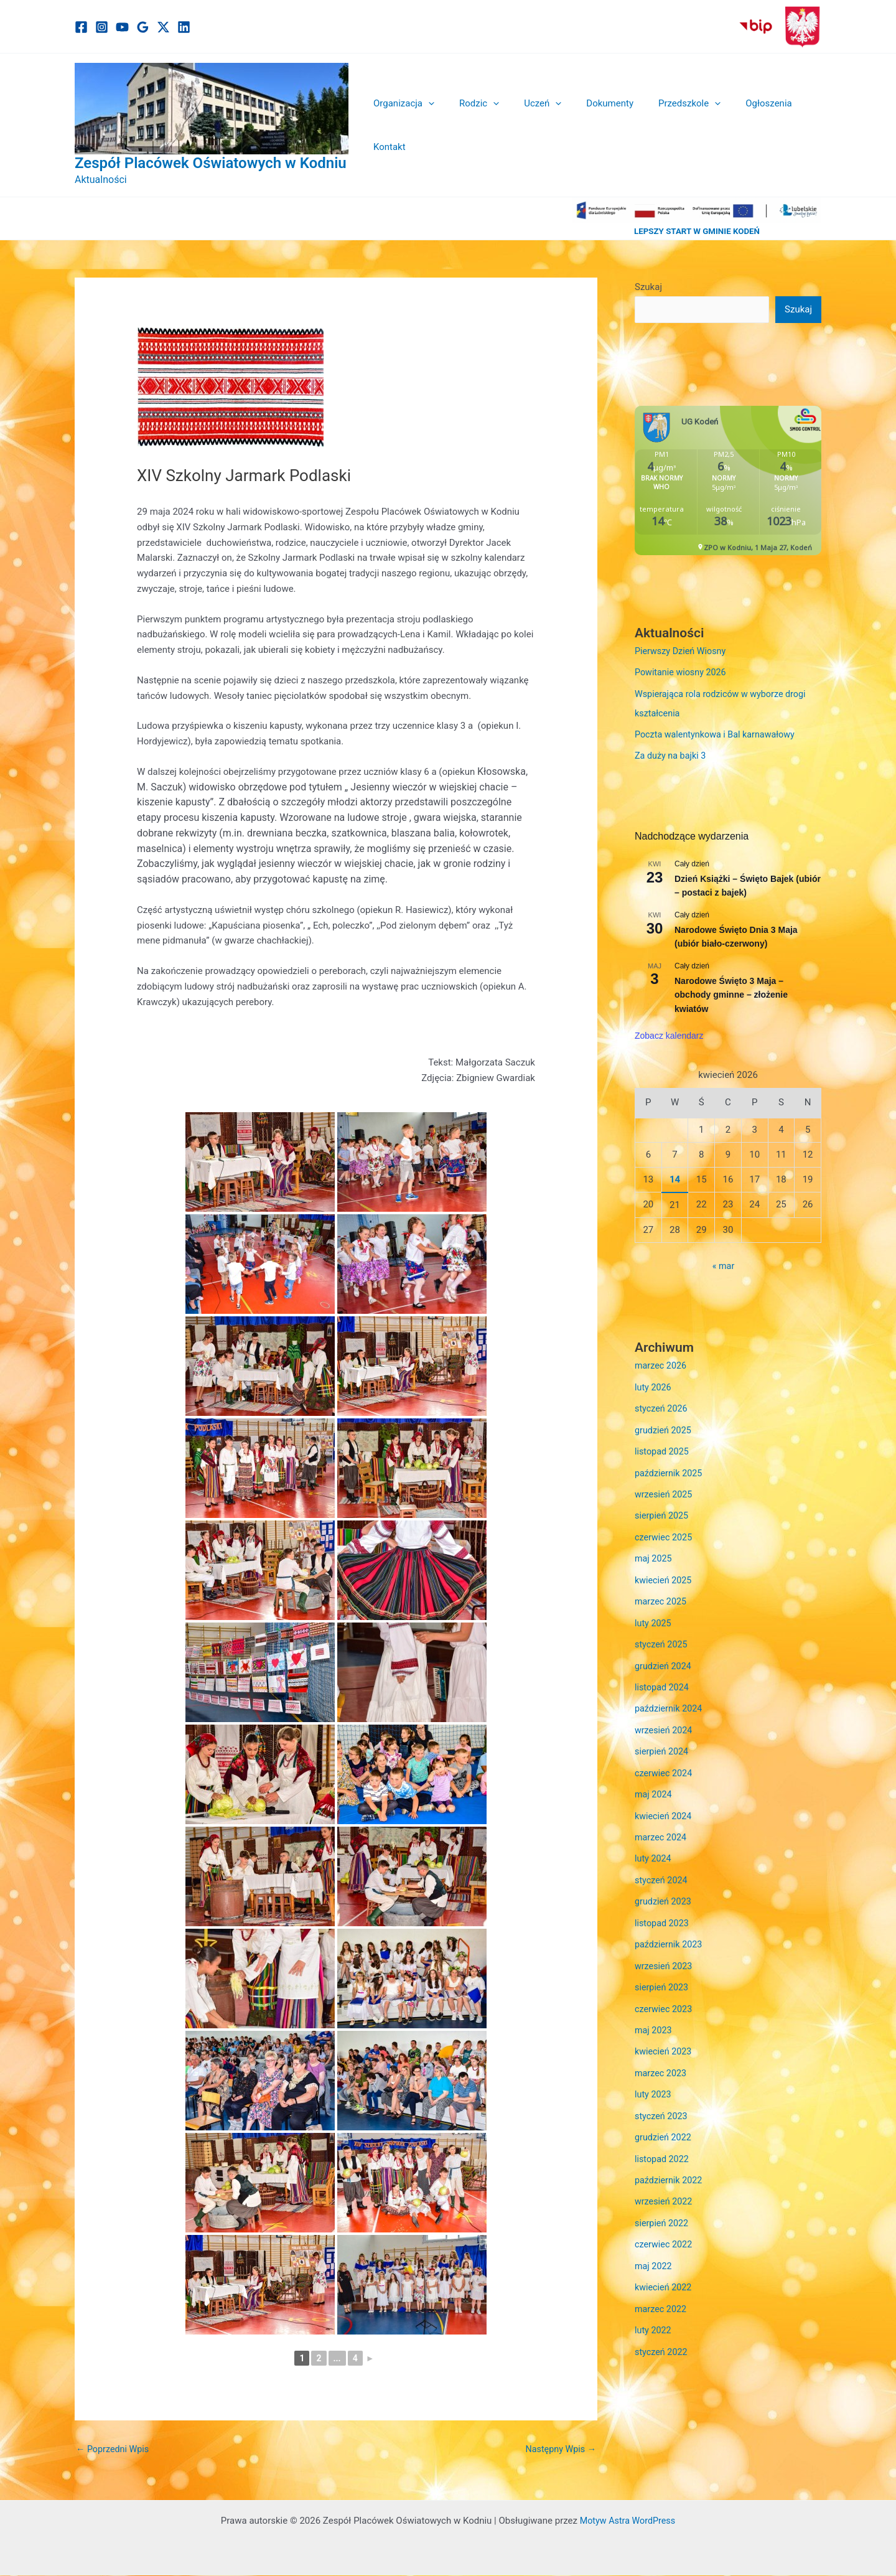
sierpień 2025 (663, 1510)
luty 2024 (654, 1846)
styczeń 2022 (662, 2329)
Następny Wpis (559, 2449)
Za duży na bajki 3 (672, 754)
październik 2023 (670, 1930)
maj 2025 (654, 1552)
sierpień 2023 (663, 1972)
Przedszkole (665, 125)
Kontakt (796, 125)
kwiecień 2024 (664, 1804)
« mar (723, 1264)
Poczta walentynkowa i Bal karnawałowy (718, 733)
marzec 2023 (662, 2056)
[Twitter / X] (163, 27)
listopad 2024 (663, 1678)
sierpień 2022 (663, 2203)
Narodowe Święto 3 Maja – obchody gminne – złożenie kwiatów (731, 992)
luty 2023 (654, 2077)
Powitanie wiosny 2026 (682, 672)
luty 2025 (654, 1615)
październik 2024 (670, 1699)
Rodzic (473, 125)
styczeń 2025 (662, 1636)
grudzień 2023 (664, 1888)
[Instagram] (101, 27)
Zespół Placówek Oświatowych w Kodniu (211, 163)
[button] (429, 125)
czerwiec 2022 (665, 2224)
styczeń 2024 (662, 1867)
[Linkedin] (183, 27)
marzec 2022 (662, 2287)
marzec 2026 (662, 1363)
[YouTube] (122, 27)
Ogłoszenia (738, 125)
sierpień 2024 (663, 1741)
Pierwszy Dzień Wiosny (682, 651)
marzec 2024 (662, 1825)
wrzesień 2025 (665, 1489)
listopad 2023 (663, 1909)
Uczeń (530, 125)
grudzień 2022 (664, 2119)
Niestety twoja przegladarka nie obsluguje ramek (728, 481)
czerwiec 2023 (665, 1993)
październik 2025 (670, 1468)
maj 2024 (654, 1783)
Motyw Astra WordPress (627, 2521)
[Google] (142, 27)
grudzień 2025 (664, 1426)
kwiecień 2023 (664, 2035)
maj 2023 (654, 2014)
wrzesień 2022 (665, 2182)
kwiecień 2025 (664, 1573)
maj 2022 (654, 2245)
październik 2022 (670, 2161)
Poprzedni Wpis (114, 2449)
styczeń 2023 (662, 2098)
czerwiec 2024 (665, 1762)
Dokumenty (591, 125)
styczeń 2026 (662, 1405)
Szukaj (648, 287)
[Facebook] (81, 27)
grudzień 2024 (664, 1657)
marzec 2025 (662, 1594)
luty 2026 (654, 1384)
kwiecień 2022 (664, 2266)
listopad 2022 (663, 2140)
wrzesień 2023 (665, 1951)
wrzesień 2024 (665, 1720)
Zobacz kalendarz (669, 1033)
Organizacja (404, 125)
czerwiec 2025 (665, 1531)
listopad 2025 (663, 1447)
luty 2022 (654, 2308)
